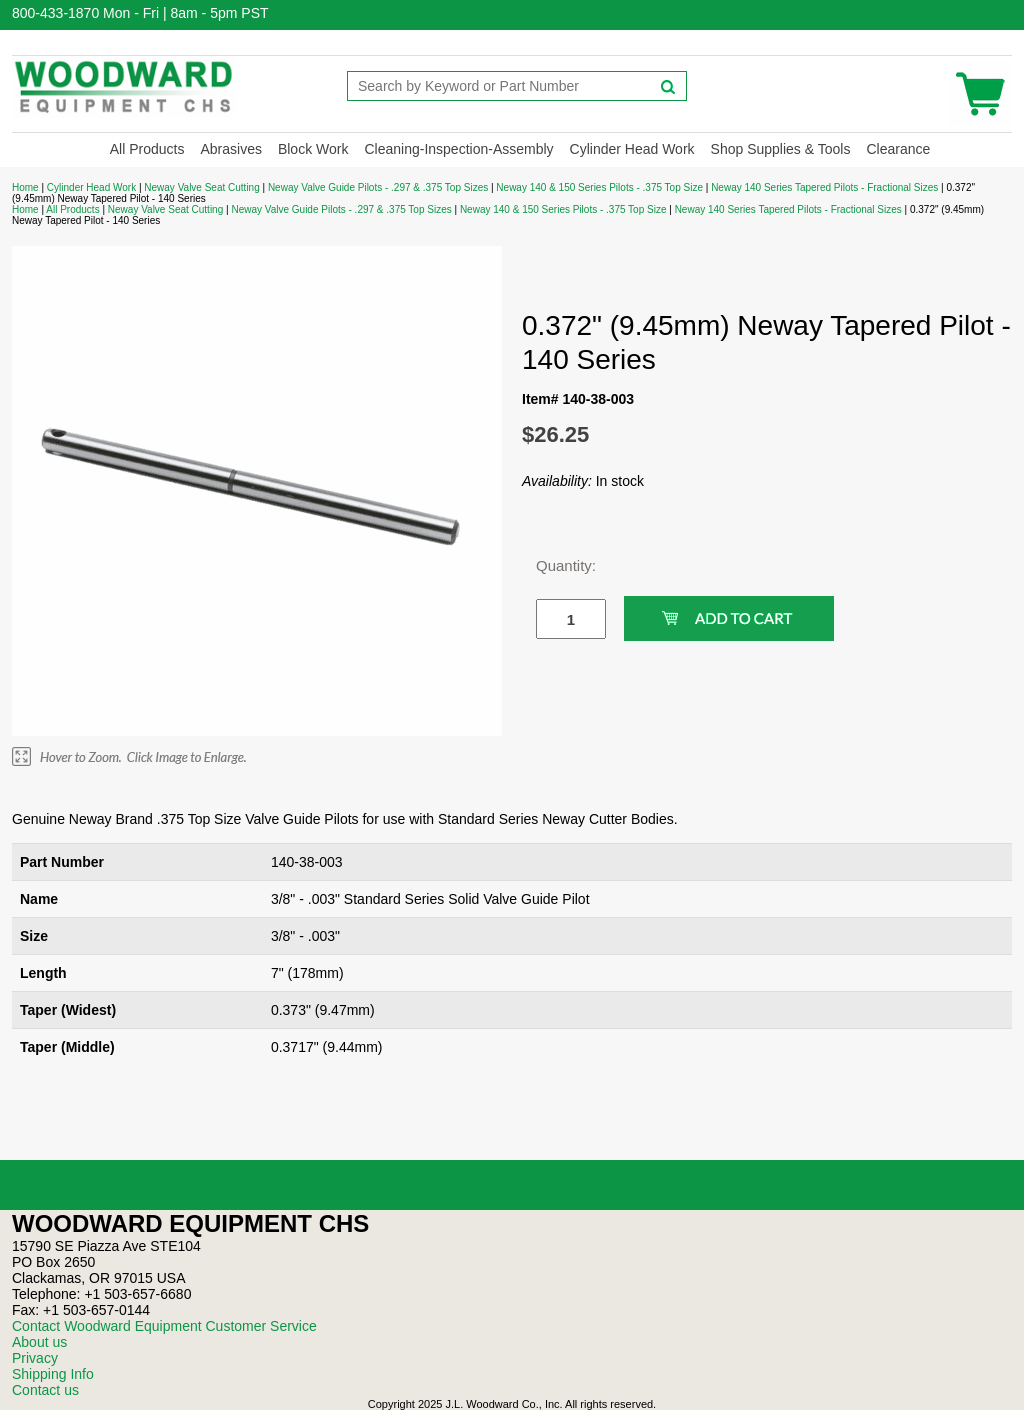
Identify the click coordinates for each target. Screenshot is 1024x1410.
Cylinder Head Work (632, 149)
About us (39, 1342)
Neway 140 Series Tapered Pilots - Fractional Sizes (824, 187)
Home (25, 187)
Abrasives (230, 149)
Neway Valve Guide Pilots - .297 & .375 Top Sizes (378, 187)
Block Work (313, 149)
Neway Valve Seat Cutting (201, 187)
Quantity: (556, 565)
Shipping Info (53, 1374)
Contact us (45, 1390)
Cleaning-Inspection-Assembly (458, 149)
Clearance (898, 149)
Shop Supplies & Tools (781, 149)
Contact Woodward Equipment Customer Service (164, 1326)
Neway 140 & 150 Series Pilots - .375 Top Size (599, 187)
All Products (147, 149)
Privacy (35, 1358)
